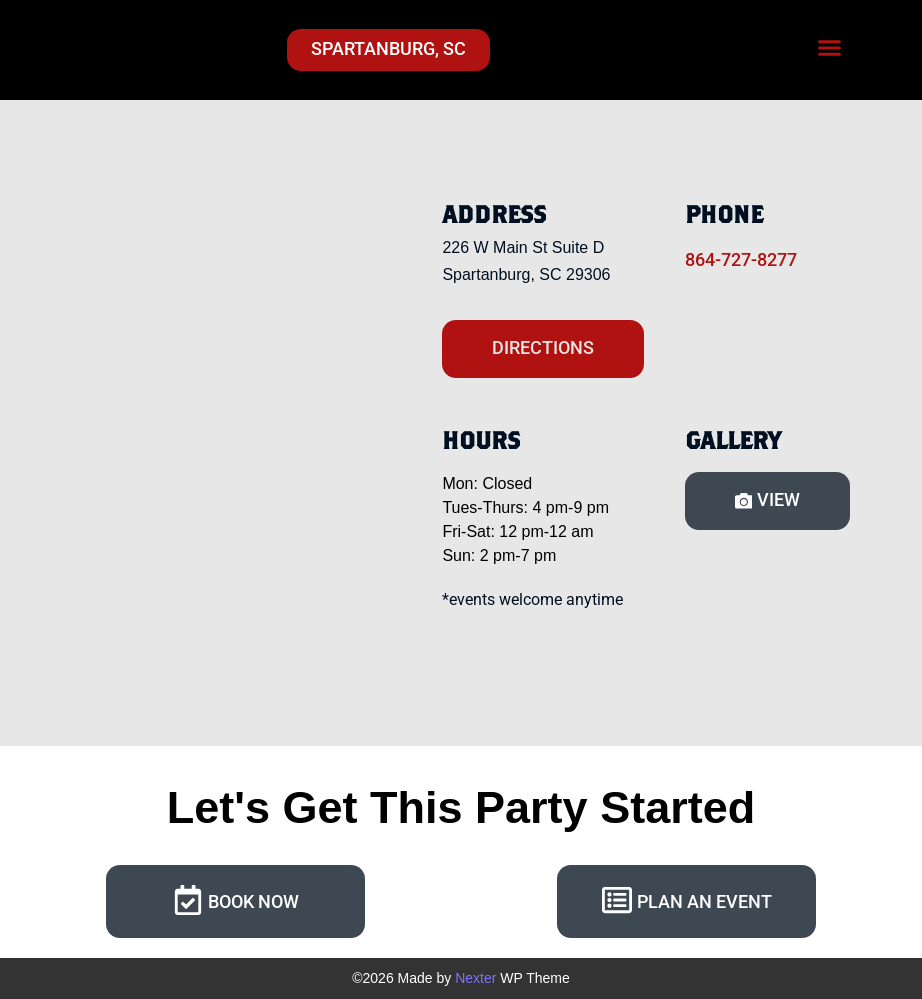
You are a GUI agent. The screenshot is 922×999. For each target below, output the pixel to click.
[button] (830, 48)
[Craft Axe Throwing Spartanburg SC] (214, 409)
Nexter (475, 978)
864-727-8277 (741, 259)
